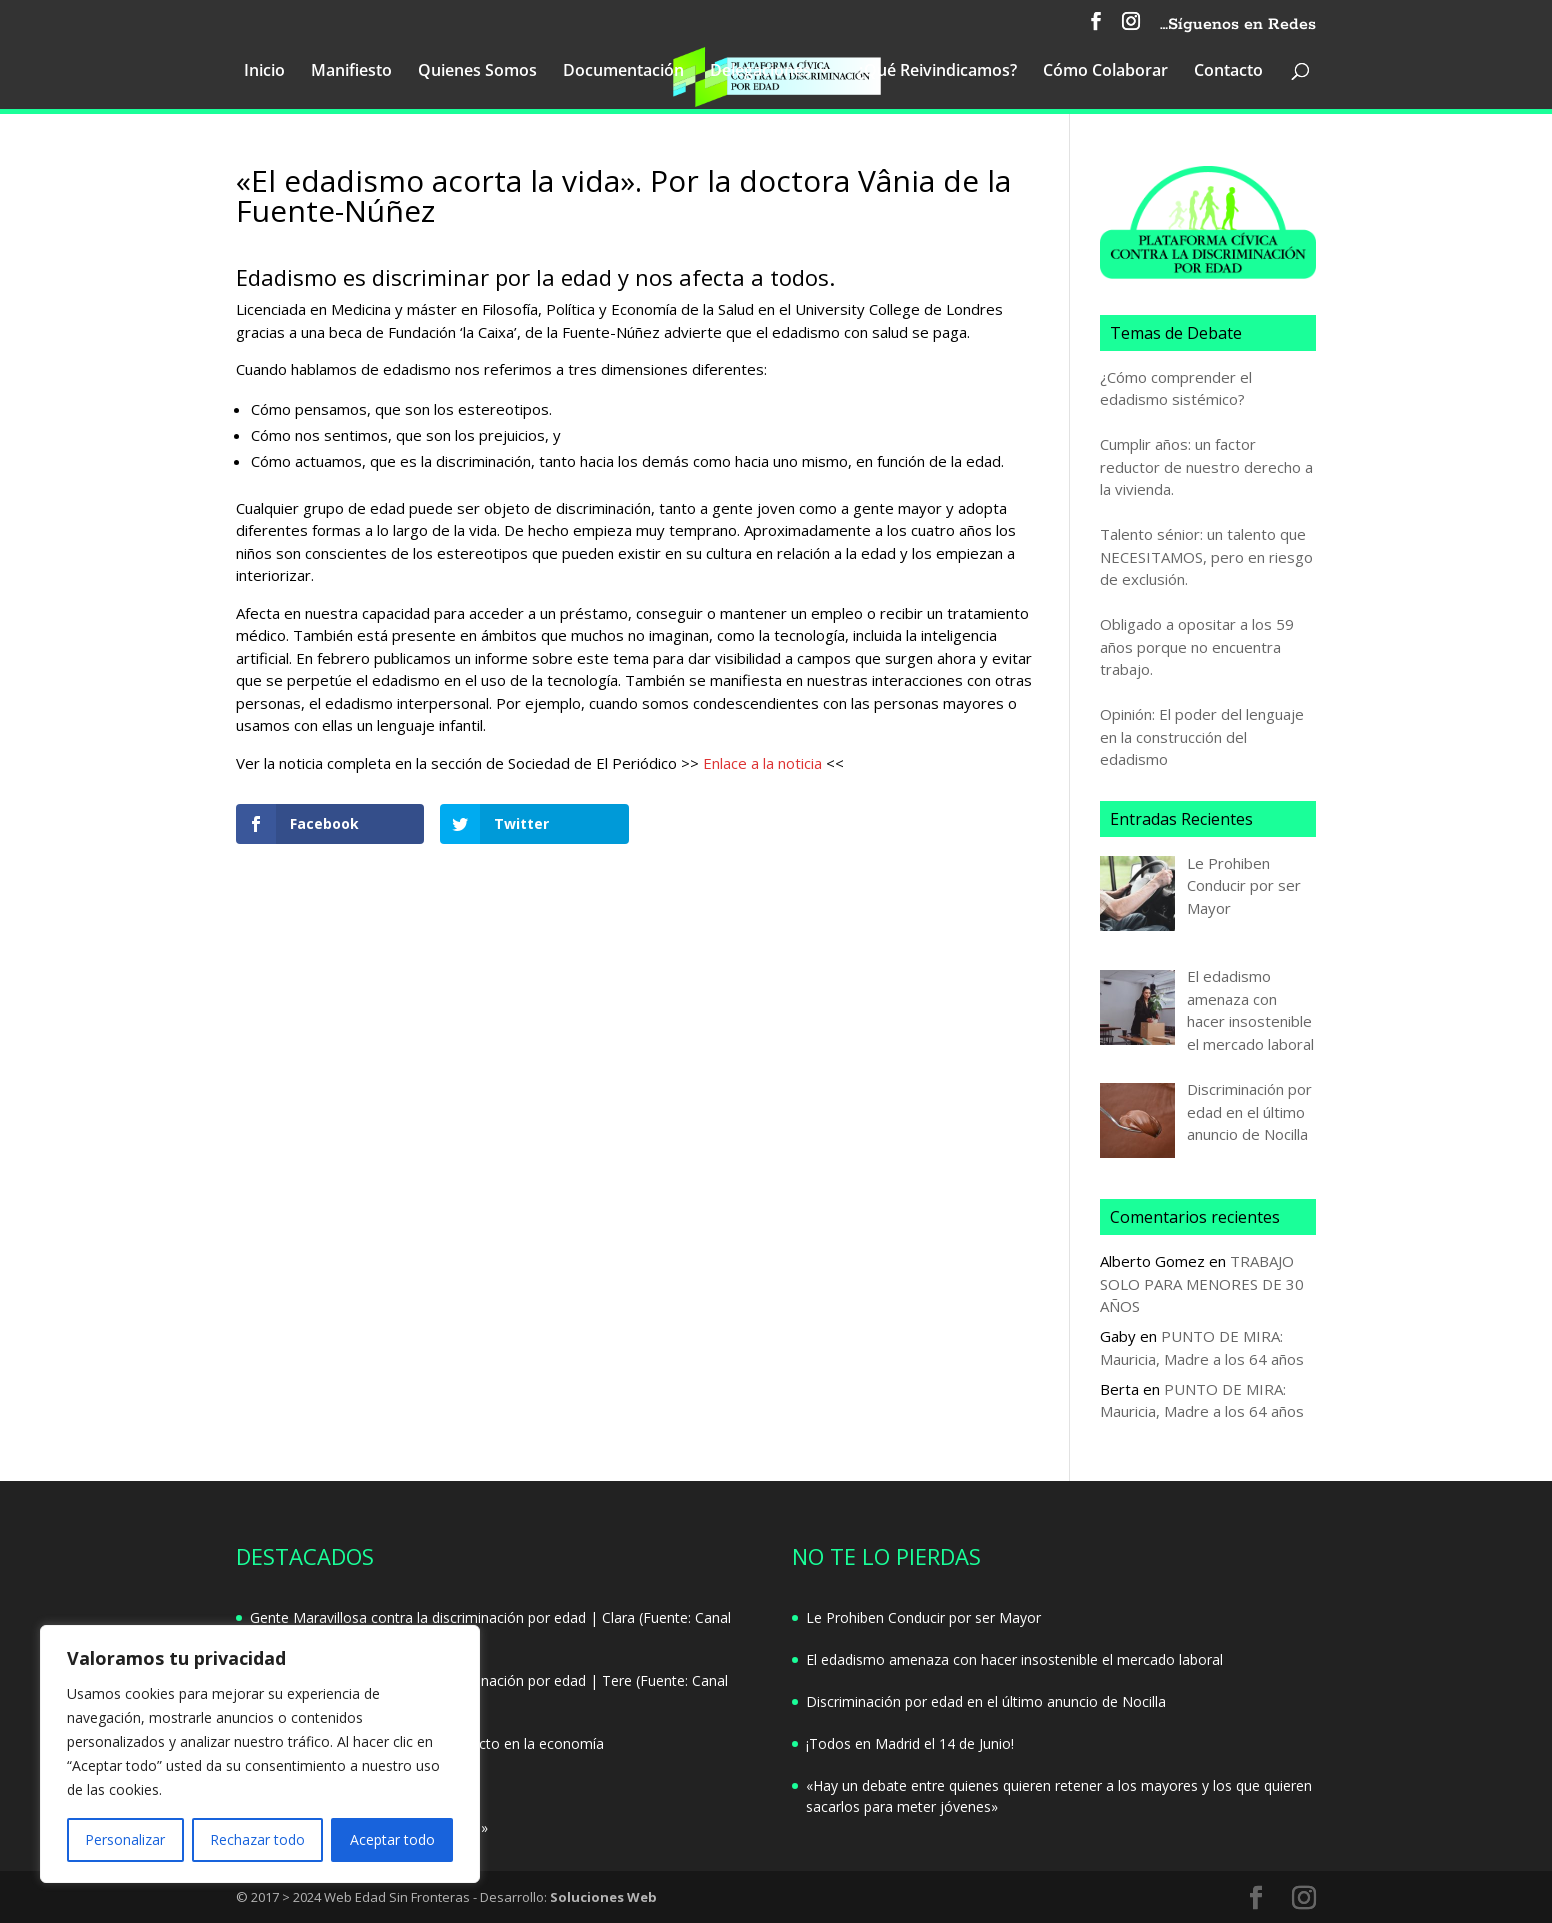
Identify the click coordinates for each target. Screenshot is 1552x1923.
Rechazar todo (257, 1839)
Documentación (623, 72)
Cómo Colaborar (1105, 72)
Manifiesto (351, 72)
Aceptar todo (392, 1839)
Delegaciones (760, 72)
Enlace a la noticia (762, 763)
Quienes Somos (477, 72)
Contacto (1228, 72)
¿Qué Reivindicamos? (937, 72)
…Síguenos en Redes (1238, 25)
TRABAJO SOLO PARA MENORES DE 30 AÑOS (1202, 1283)
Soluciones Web (603, 1897)
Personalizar (125, 1839)
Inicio (264, 72)
